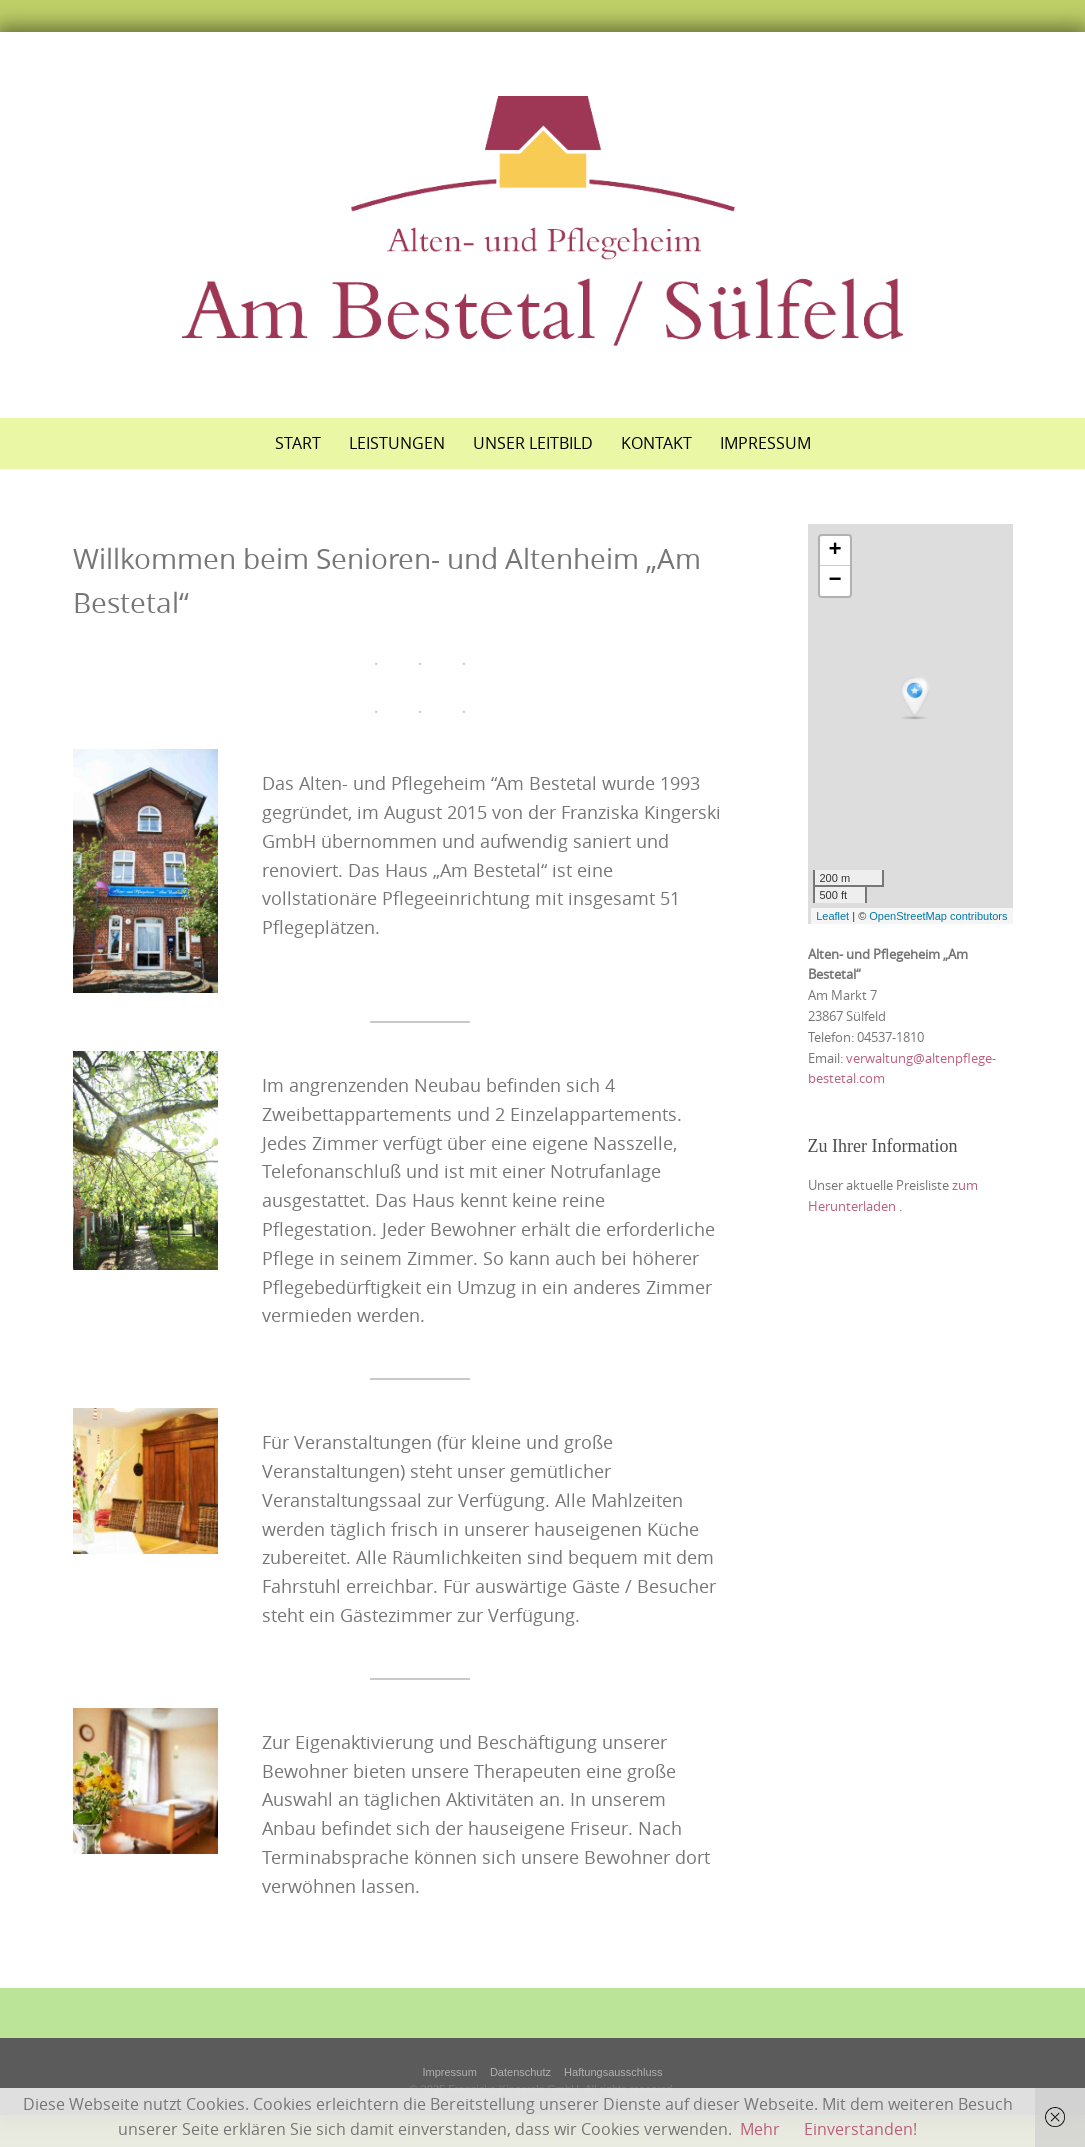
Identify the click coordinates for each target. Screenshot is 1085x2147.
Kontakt (656, 443)
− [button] (834, 581)
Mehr (760, 2129)
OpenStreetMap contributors (938, 916)
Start (298, 443)
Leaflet (832, 916)
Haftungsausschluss (613, 2072)
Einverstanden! (860, 2129)
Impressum (765, 443)
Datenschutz (520, 2072)
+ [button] (834, 551)
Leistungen (397, 443)
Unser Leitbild (533, 443)
